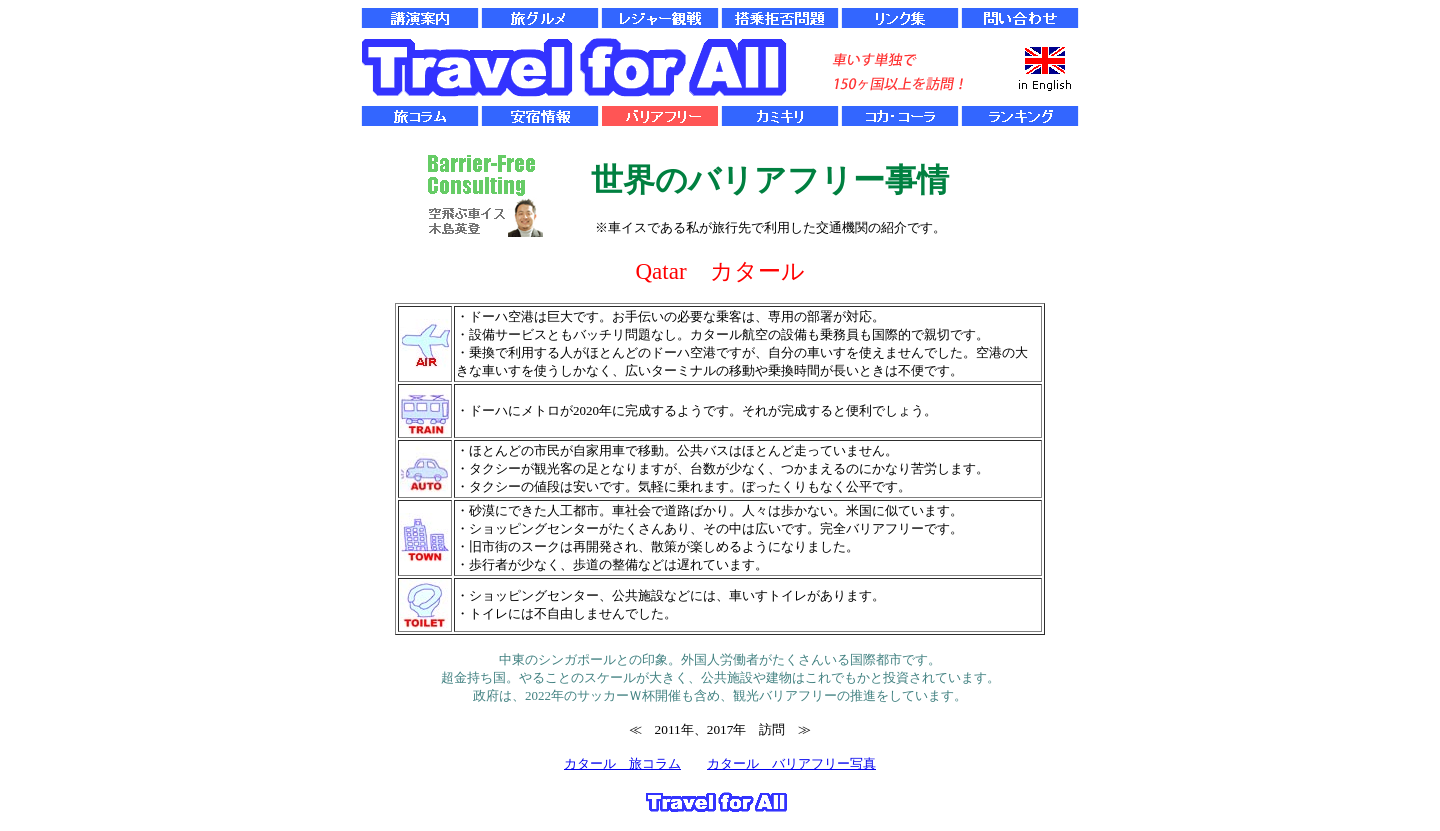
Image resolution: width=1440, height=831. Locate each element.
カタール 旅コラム (622, 763)
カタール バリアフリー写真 (791, 763)
